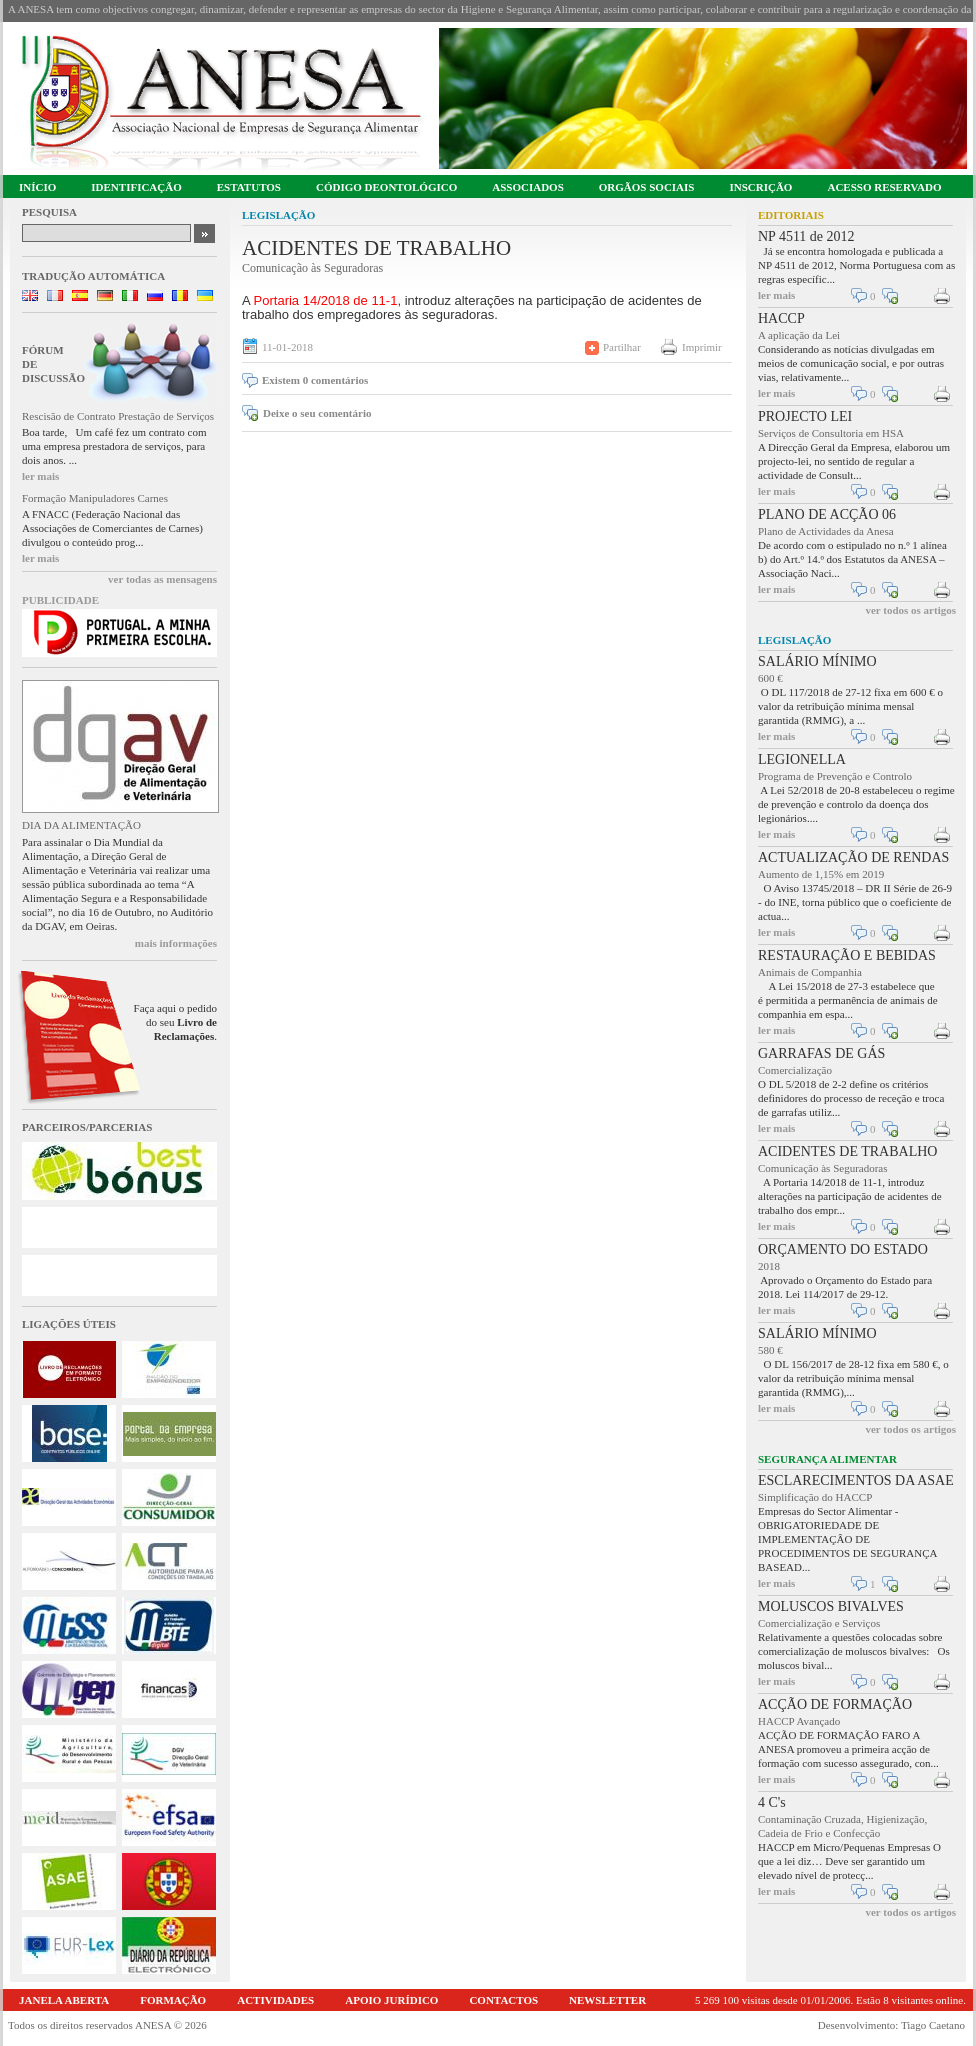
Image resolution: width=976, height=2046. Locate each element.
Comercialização (795, 1070)
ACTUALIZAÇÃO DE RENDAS (853, 857)
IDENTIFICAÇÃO (136, 187)
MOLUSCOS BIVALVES (831, 1606)
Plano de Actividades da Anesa (826, 531)
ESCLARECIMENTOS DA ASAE (856, 1480)
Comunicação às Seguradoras (823, 1168)
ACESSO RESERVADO (884, 187)
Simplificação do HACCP (815, 1497)
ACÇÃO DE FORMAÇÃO (835, 1704)
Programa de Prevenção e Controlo (835, 776)
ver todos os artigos (910, 610)
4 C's (772, 1802)
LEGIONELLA (802, 759)
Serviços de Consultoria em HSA (831, 433)
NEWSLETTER (607, 2000)
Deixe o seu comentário (317, 413)
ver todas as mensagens (162, 579)
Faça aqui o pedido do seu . (175, 1022)
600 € (770, 678)
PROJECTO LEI (805, 416)
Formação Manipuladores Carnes (95, 498)
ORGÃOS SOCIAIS (647, 187)
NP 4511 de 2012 (806, 236)
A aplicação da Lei (799, 335)
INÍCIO (37, 187)
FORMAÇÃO (173, 2000)
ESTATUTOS (249, 187)
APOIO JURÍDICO (391, 2000)
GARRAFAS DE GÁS (821, 1053)
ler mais (40, 476)
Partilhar (622, 347)
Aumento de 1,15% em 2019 (821, 874)
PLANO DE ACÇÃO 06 (827, 514)
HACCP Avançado (799, 1721)
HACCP (781, 318)
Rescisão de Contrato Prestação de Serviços (118, 416)
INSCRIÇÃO (760, 187)
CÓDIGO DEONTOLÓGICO (386, 187)
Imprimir (702, 347)
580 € (770, 1350)
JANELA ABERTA (64, 2000)
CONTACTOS (503, 2000)
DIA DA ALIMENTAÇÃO (81, 825)
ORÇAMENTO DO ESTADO (843, 1249)
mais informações (176, 943)
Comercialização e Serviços (819, 1623)
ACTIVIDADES (275, 2000)
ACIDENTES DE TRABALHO (847, 1151)
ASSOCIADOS (528, 187)
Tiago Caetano (933, 2025)
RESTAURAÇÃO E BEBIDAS (847, 955)
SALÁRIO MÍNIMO (817, 661)
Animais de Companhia (810, 972)
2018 (769, 1266)
